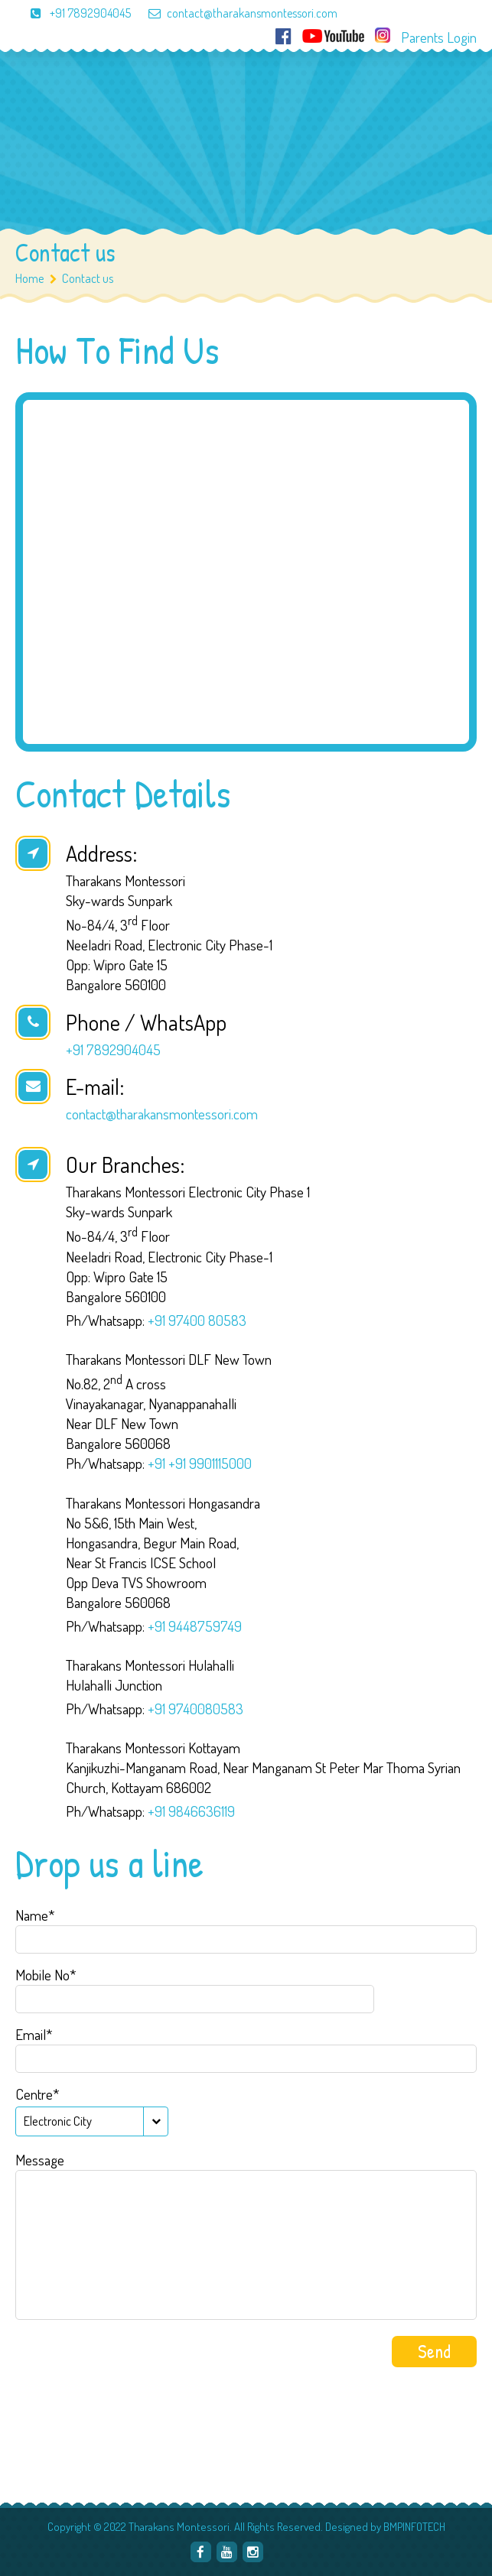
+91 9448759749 (195, 1626)
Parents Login (439, 37)
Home (29, 278)
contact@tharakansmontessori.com (235, 13)
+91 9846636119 (191, 1811)
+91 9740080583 (195, 1708)
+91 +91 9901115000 (200, 1463)
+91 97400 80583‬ (197, 1320)
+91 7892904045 (73, 13)
